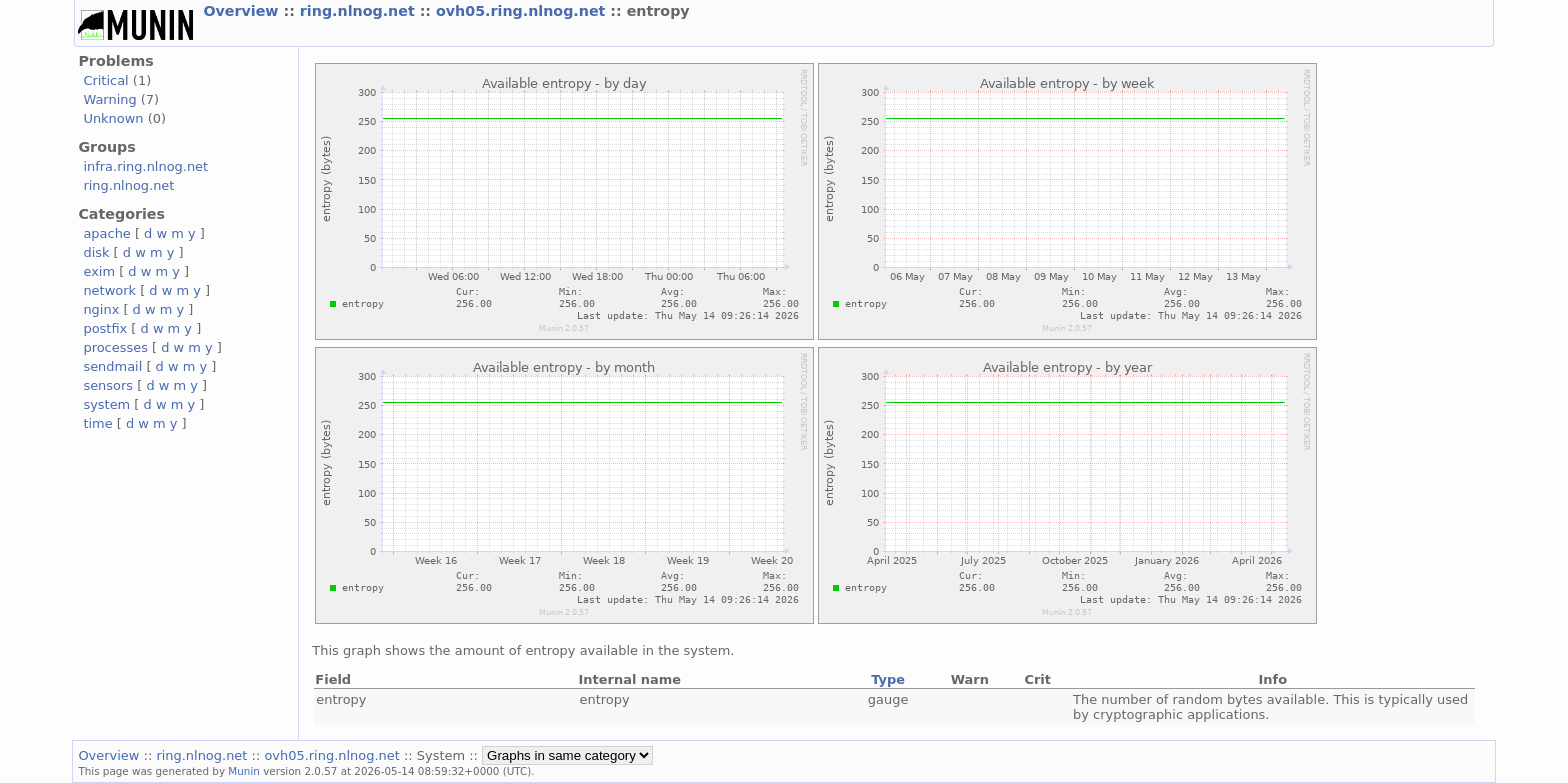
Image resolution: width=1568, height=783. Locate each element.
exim (99, 271)
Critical (105, 80)
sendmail (112, 366)
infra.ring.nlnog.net (145, 166)
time (97, 423)
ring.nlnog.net (360, 11)
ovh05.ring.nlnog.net (523, 11)
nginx (101, 309)
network (109, 290)
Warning (109, 99)
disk (96, 252)
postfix (105, 328)
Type (888, 679)
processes (115, 347)
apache (106, 233)
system (106, 404)
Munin (244, 771)
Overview (243, 11)
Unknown (113, 118)
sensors (108, 385)
